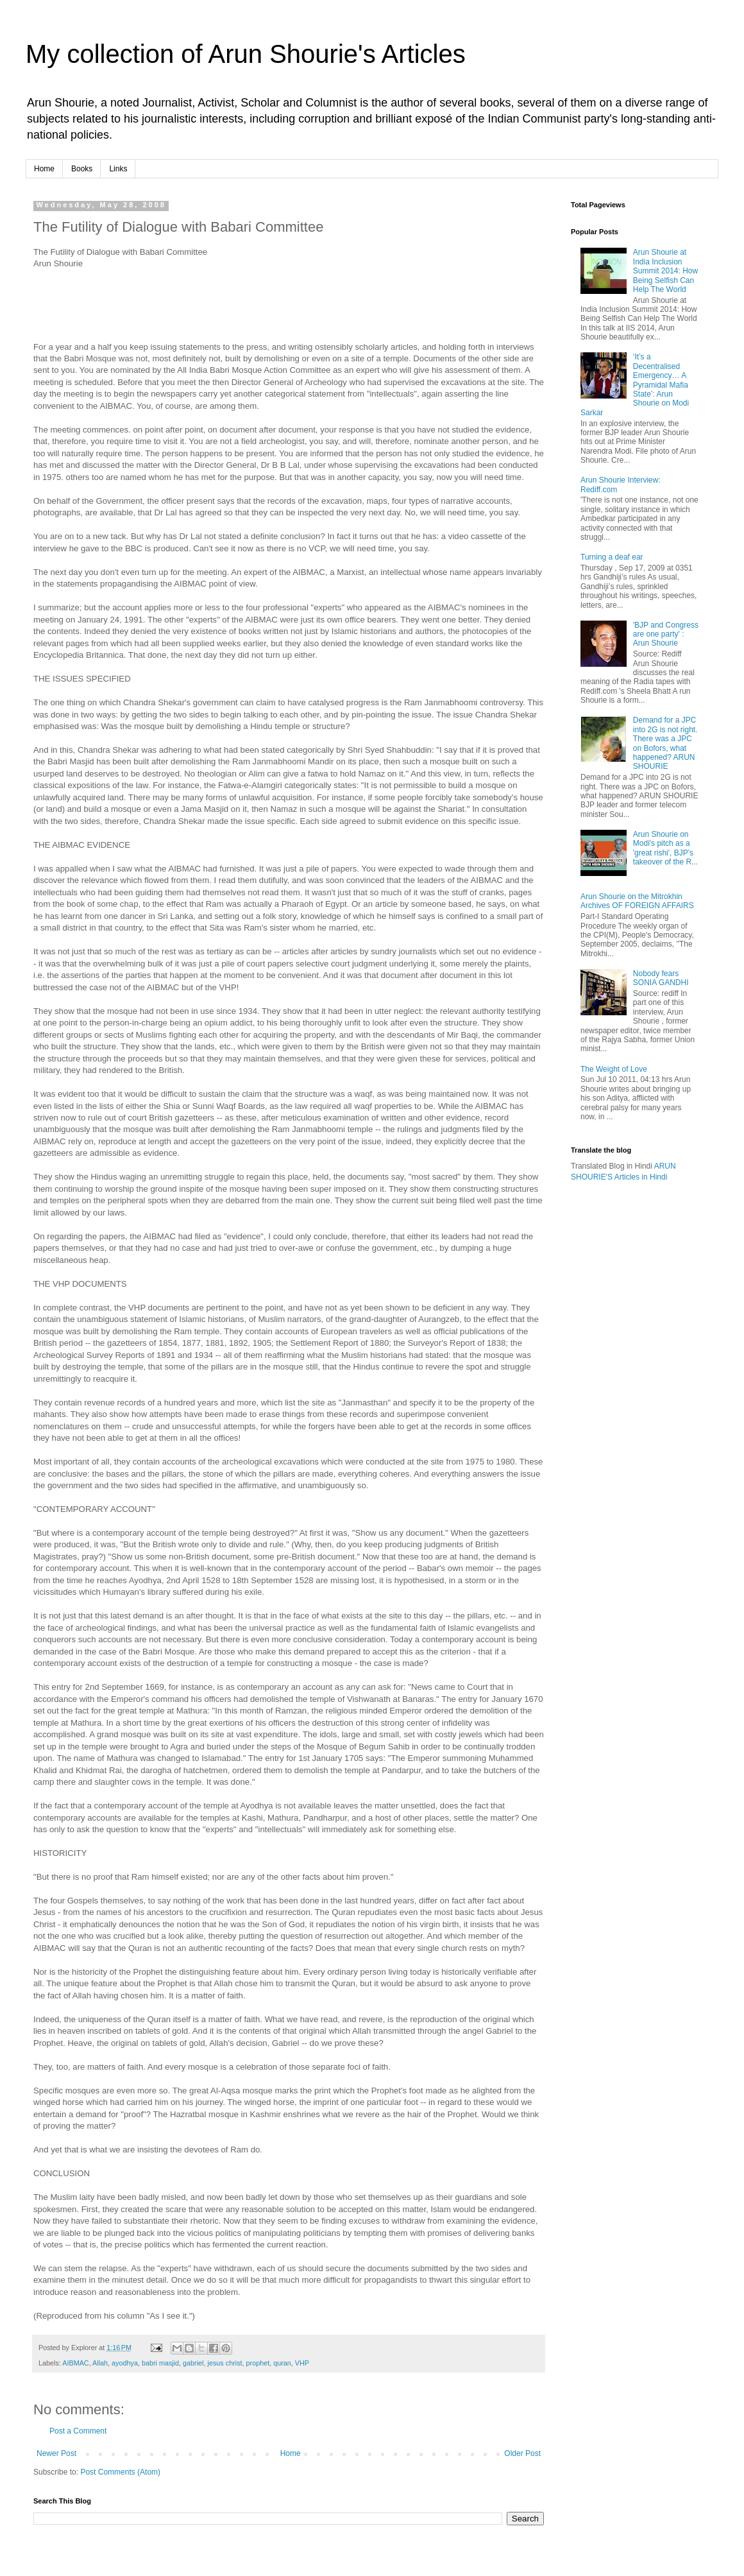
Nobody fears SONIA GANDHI (661, 978)
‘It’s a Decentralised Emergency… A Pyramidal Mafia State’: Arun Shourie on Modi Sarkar (634, 384)
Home (44, 168)
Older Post (522, 2453)
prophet (258, 2363)
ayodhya (125, 2363)
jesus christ (225, 2363)
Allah (100, 2363)
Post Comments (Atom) (120, 2472)
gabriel (193, 2363)
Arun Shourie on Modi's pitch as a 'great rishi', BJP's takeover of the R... (665, 848)
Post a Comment (77, 2430)
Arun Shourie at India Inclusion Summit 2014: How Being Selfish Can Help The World (665, 271)
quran (282, 2363)
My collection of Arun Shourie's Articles (246, 54)
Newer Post (56, 2453)
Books (81, 168)
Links (118, 168)
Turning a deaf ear (611, 557)
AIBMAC (75, 2363)
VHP (302, 2363)
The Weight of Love (613, 1069)
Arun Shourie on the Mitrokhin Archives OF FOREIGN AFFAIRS (637, 901)
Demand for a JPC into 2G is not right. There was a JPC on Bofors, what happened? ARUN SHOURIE (665, 743)
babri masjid (160, 2363)
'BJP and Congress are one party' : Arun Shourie (665, 634)
